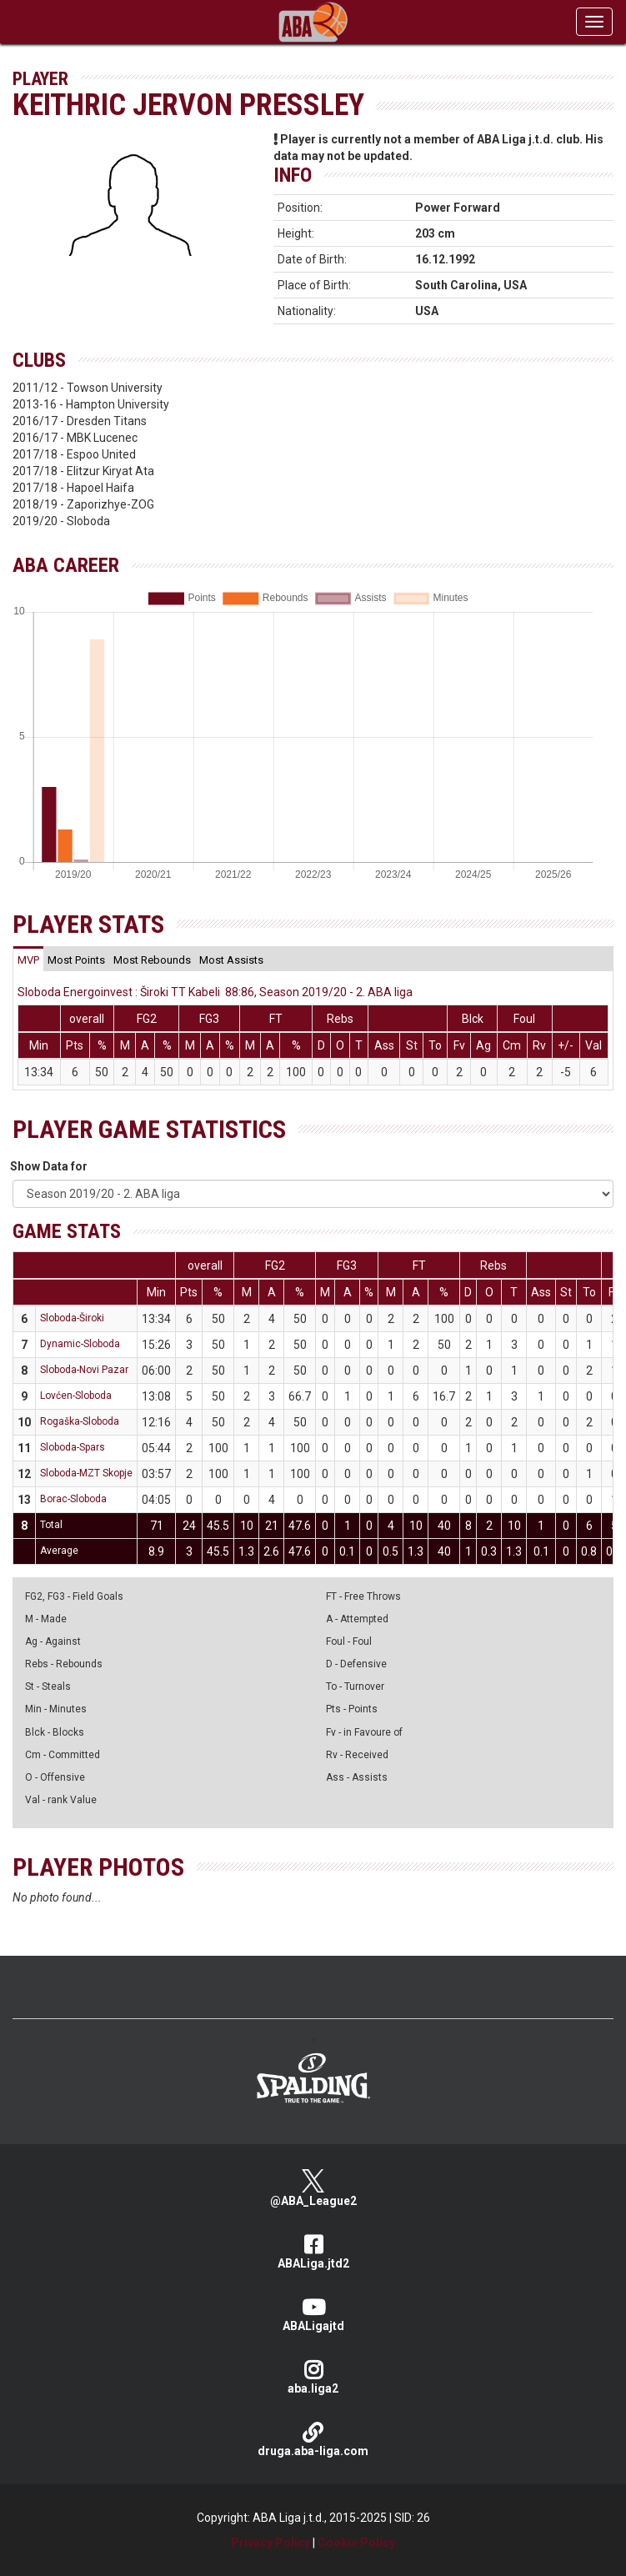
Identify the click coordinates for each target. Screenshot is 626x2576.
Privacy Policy (270, 2542)
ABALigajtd (313, 2315)
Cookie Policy (356, 2542)
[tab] (28, 959)
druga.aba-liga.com (313, 2440)
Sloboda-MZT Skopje (86, 1473)
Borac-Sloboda (73, 1499)
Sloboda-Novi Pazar (84, 1370)
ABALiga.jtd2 (313, 2252)
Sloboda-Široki (72, 1318)
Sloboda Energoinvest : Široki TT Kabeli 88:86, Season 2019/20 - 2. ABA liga (215, 992)
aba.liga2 (313, 2377)
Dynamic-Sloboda (80, 1344)
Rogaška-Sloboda (79, 1421)
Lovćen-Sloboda (76, 1395)
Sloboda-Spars (72, 1447)
